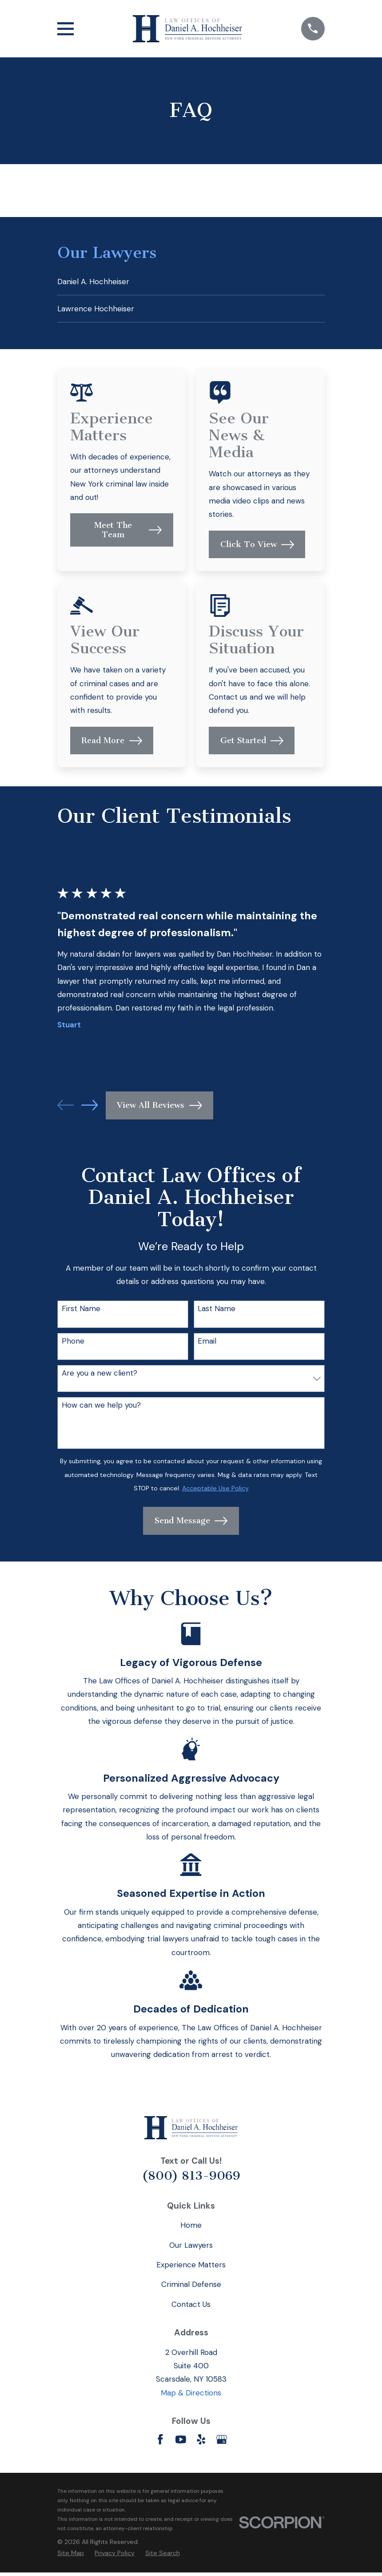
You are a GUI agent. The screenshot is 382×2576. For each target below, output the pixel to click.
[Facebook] (160, 2443)
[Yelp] (201, 2443)
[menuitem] (191, 282)
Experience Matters (191, 2268)
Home (191, 2229)
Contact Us (191, 2308)
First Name (81, 1312)
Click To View (257, 548)
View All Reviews (159, 1109)
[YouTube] (180, 2443)
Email (207, 1344)
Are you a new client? (99, 1376)
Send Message (191, 1524)
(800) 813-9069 (191, 2179)
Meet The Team (128, 533)
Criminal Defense (191, 2288)
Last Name (216, 1312)
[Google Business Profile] (221, 2443)
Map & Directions (191, 2396)
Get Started (251, 744)
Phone (73, 1344)
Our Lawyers (191, 2249)
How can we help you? (101, 1408)
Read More (111, 744)
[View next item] (89, 1108)
